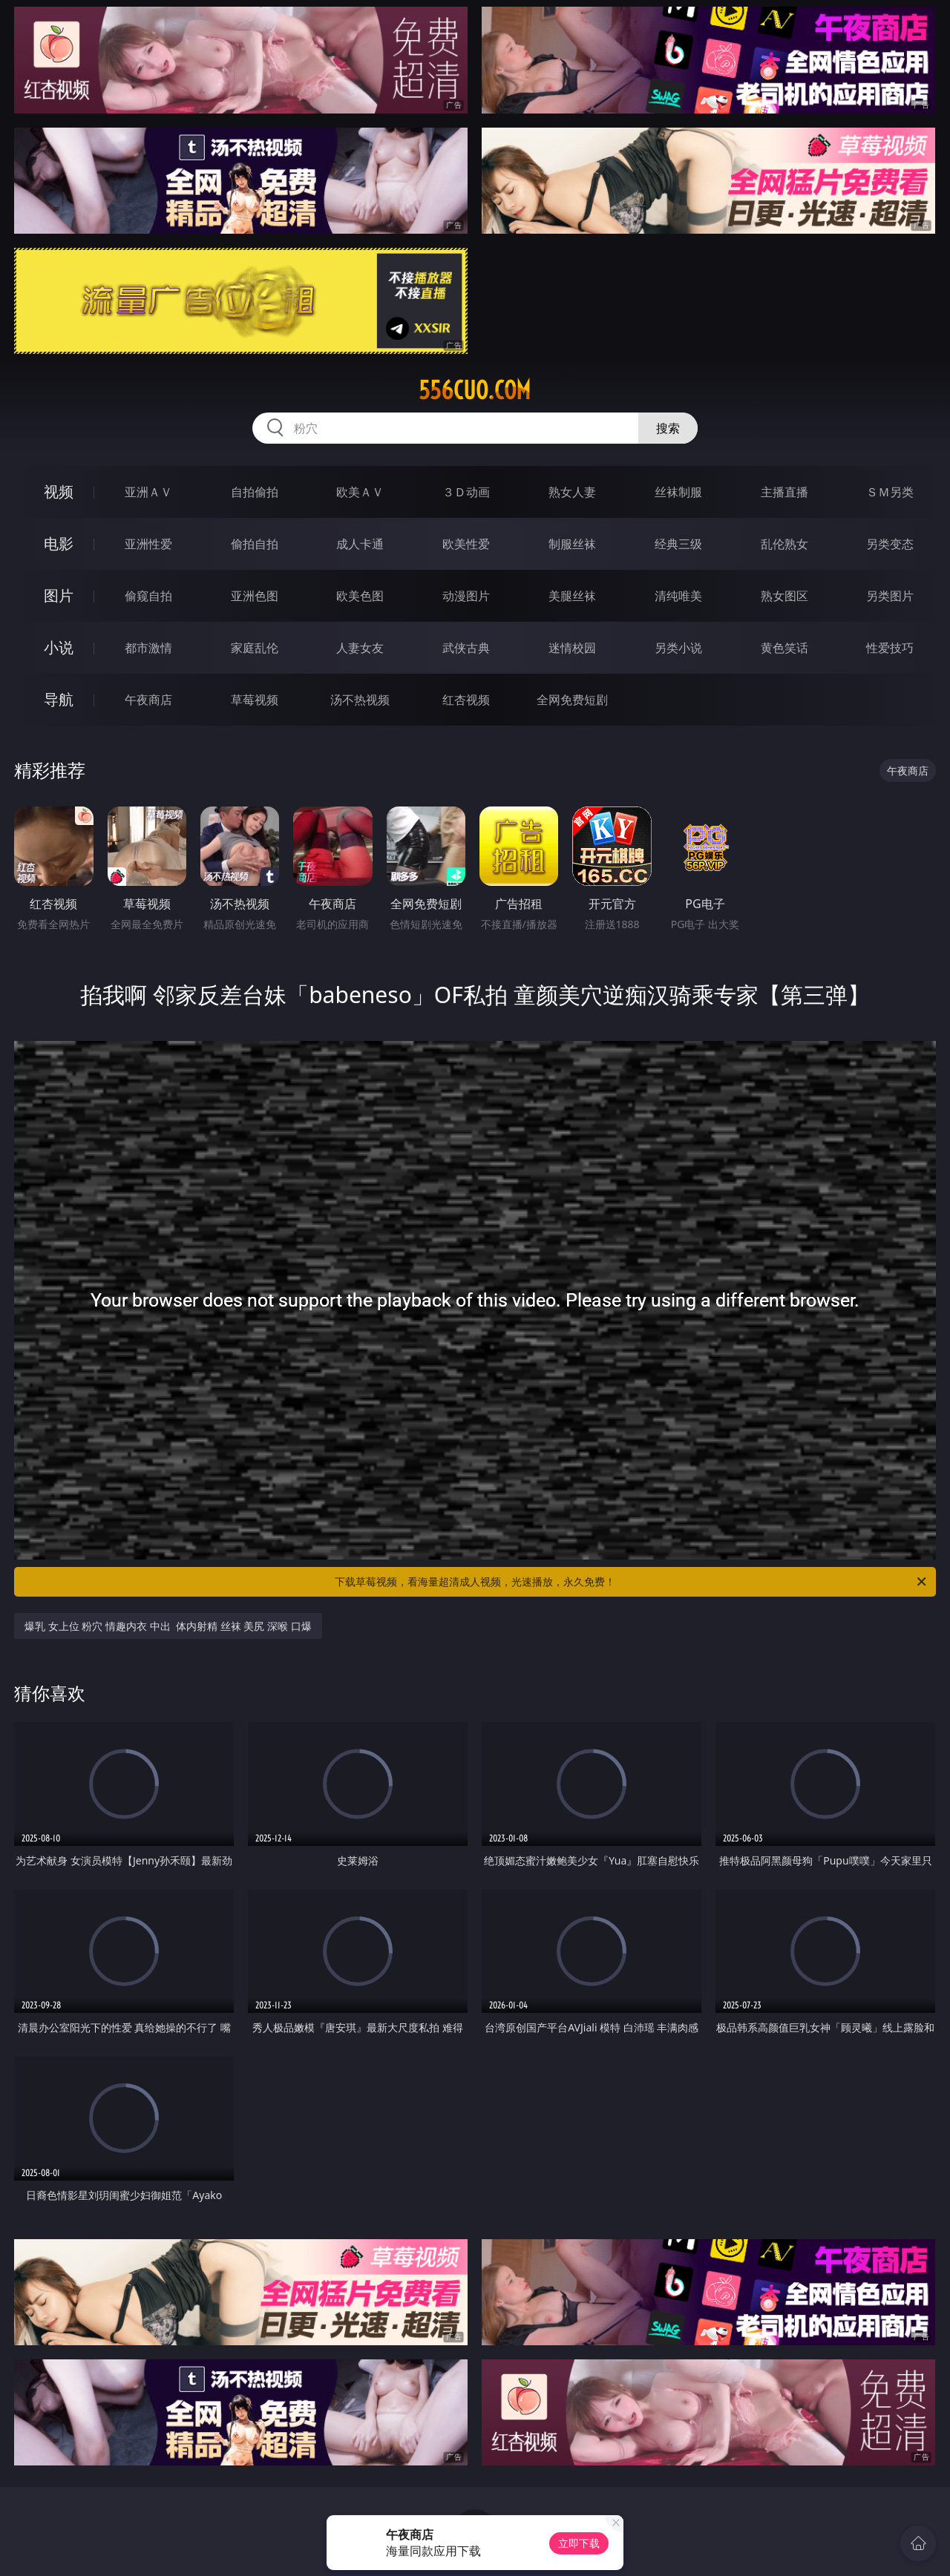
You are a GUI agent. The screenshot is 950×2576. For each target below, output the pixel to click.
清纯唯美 (678, 596)
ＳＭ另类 (890, 492)
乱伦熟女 (784, 544)
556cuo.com (475, 390)
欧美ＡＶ (360, 492)
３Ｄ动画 (466, 492)
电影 (58, 543)
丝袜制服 (678, 492)
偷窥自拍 (148, 596)
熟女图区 (784, 596)
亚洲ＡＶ (148, 492)
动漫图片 (466, 596)
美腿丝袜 (572, 596)
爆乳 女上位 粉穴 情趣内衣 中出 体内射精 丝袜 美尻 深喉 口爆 (167, 1626)
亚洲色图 (254, 596)
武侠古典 (466, 648)
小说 (58, 647)
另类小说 (678, 648)
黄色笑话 (784, 648)
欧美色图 (360, 596)
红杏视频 (466, 699)
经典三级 (678, 544)
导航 (58, 699)
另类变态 (890, 544)
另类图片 (890, 596)
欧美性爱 (466, 544)
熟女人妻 (572, 492)
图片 (58, 595)
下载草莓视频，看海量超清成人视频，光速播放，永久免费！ (631, 1582)
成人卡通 (360, 544)
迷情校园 (572, 648)
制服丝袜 (572, 544)
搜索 (668, 428)
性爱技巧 (890, 648)
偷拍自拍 (254, 544)
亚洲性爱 (148, 544)
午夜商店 (148, 699)
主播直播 (784, 492)
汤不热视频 (360, 699)
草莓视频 (254, 699)
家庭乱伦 (254, 648)
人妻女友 (360, 648)
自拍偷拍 (254, 492)
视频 (58, 492)
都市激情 (148, 648)
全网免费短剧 (572, 699)
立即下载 (579, 2543)
